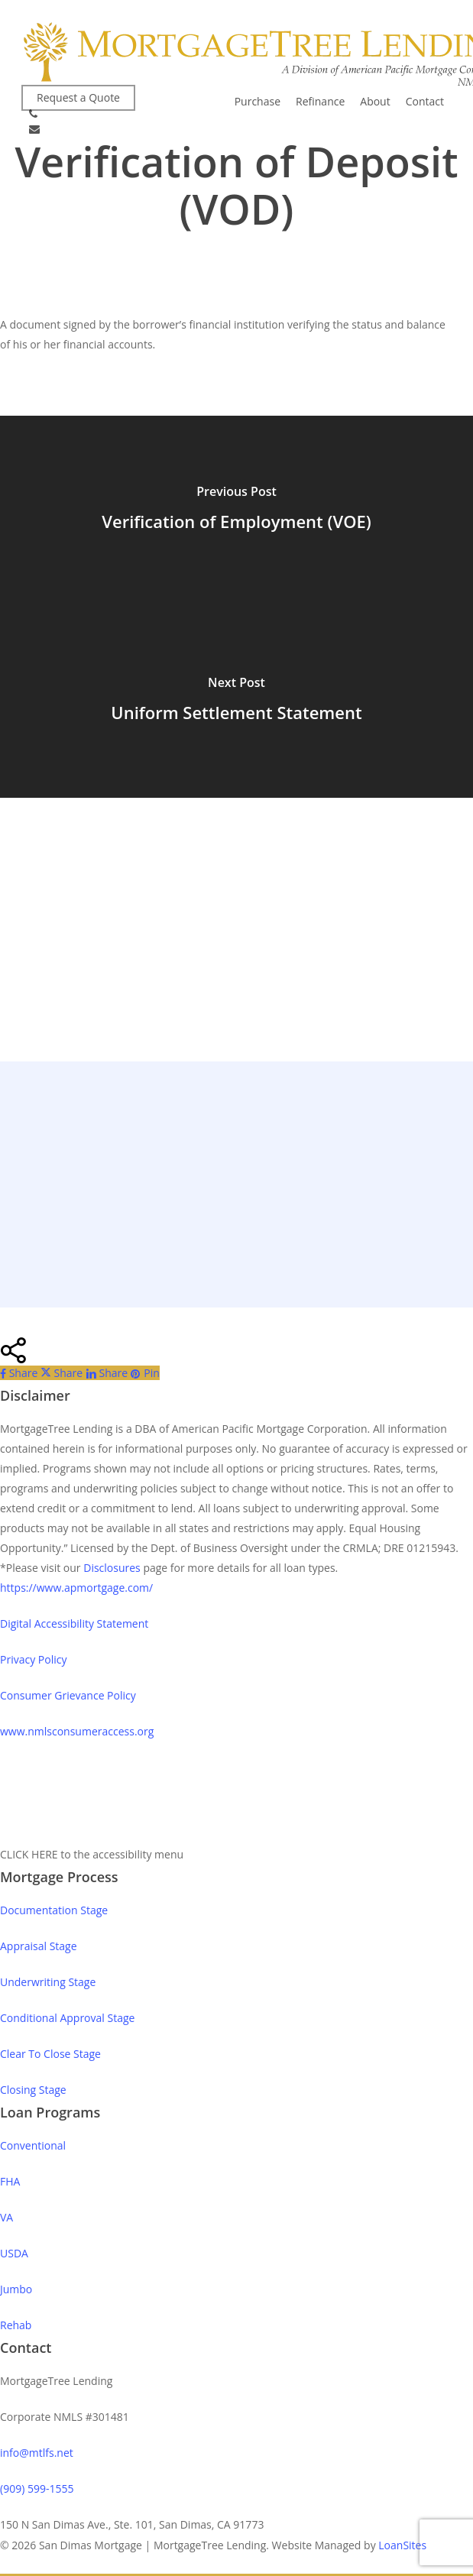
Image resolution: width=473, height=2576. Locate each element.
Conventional (33, 2145)
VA (6, 2217)
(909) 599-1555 (36, 2488)
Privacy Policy (33, 1659)
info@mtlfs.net (36, 2452)
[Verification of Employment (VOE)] (236, 511)
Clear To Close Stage (50, 2053)
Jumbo (16, 2289)
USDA (14, 2253)
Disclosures (112, 1567)
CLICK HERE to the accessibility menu (91, 1854)
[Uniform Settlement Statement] (236, 702)
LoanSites (402, 2545)
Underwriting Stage (48, 1982)
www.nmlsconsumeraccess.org (77, 1731)
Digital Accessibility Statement (74, 1623)
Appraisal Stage (38, 1946)
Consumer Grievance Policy (68, 1695)
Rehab (15, 2325)
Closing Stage (33, 2089)
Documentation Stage (54, 1910)
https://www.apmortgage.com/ (76, 1587)
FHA (10, 2181)
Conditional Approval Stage (67, 2018)
